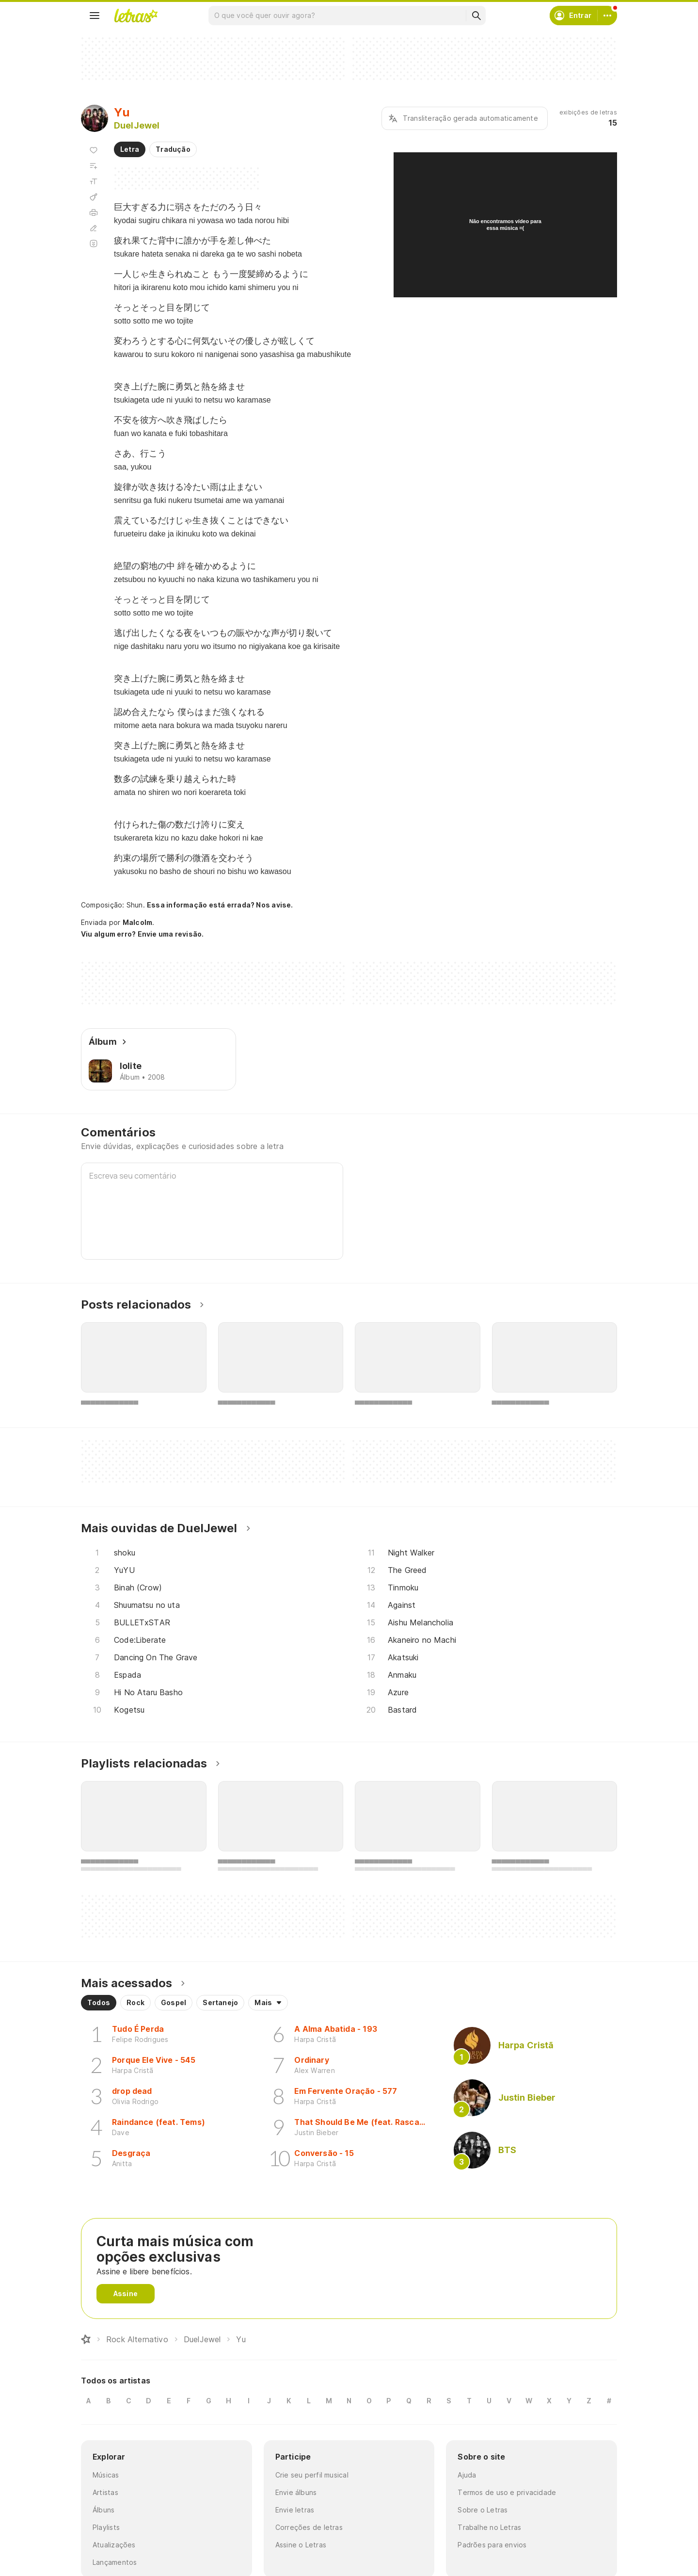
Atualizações (114, 2545)
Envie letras (295, 2510)
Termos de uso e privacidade (507, 2492)
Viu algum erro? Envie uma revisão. (142, 934)
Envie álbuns (296, 2492)
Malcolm (138, 922)
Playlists (106, 2527)
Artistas (105, 2492)
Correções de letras (309, 2527)
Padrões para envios (492, 2545)
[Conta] (607, 15)
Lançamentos (115, 2562)
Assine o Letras (300, 2545)
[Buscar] (476, 15)
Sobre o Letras (483, 2510)
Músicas (106, 2475)
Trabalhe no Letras (489, 2527)
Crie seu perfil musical (312, 2475)
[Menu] (94, 15)
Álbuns (103, 2510)
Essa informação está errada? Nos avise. (220, 905)
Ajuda (467, 2475)
